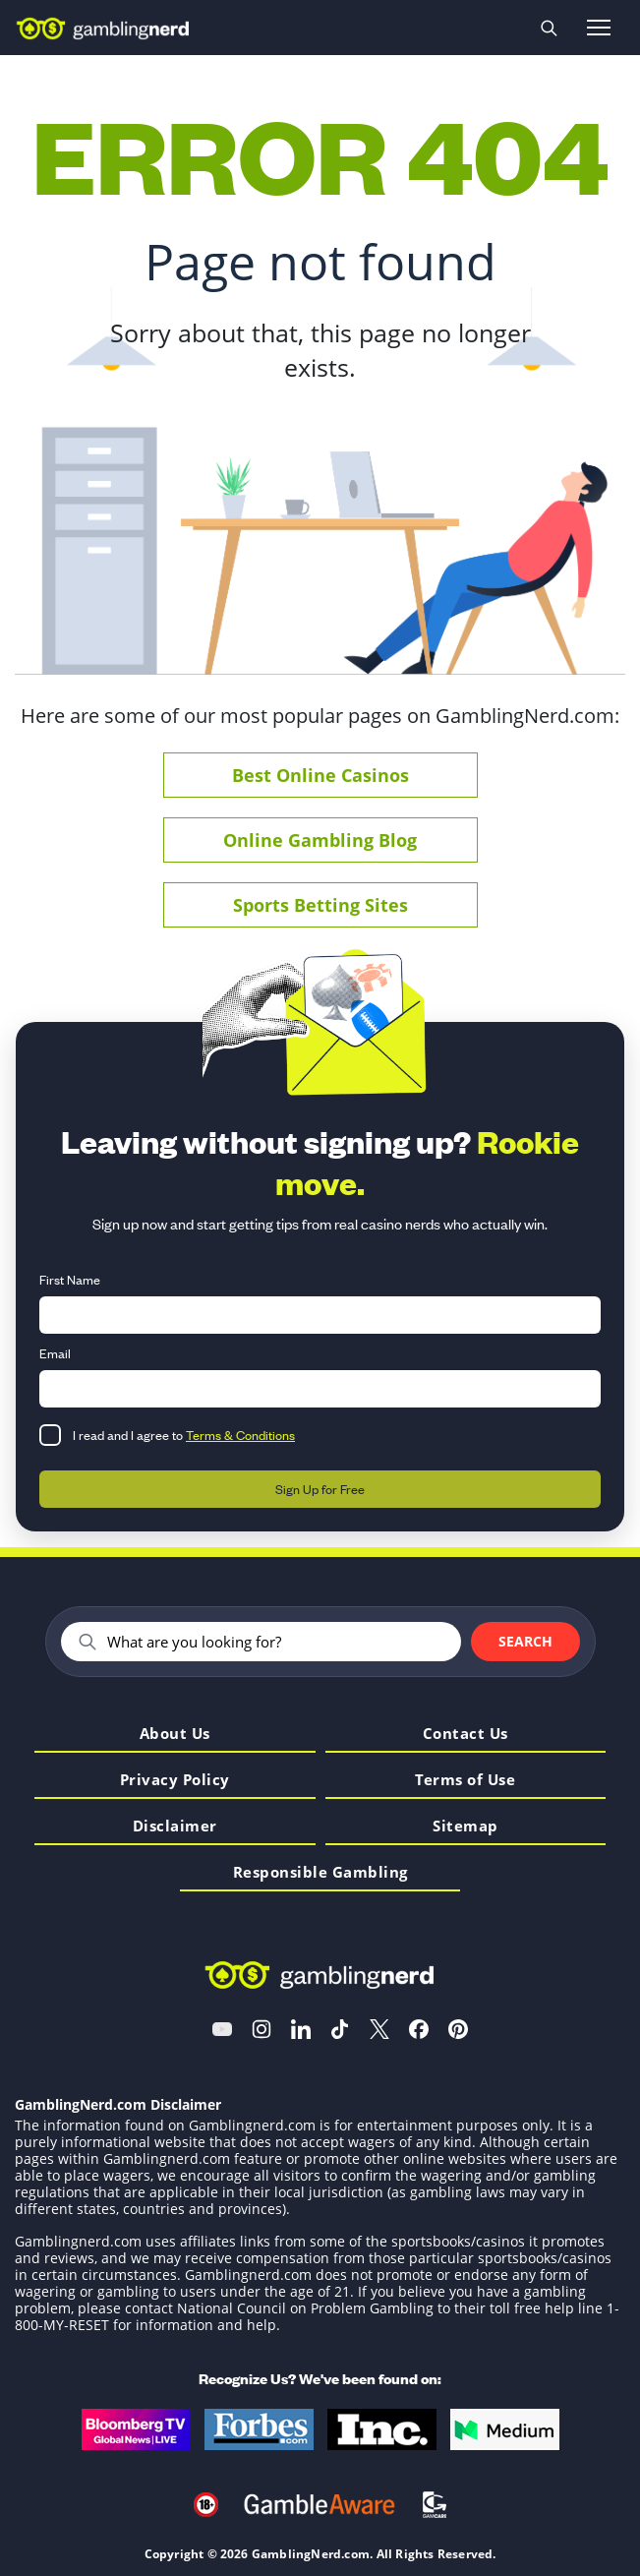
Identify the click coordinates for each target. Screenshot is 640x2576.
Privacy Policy (175, 1780)
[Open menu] (598, 27)
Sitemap (465, 1827)
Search (525, 1641)
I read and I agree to (184, 1434)
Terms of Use (465, 1780)
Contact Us (465, 1734)
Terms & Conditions (240, 1434)
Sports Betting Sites (320, 905)
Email (55, 1353)
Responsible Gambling (320, 1873)
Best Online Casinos (320, 775)
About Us (175, 1734)
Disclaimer (175, 1827)
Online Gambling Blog (320, 840)
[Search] (275, 1641)
